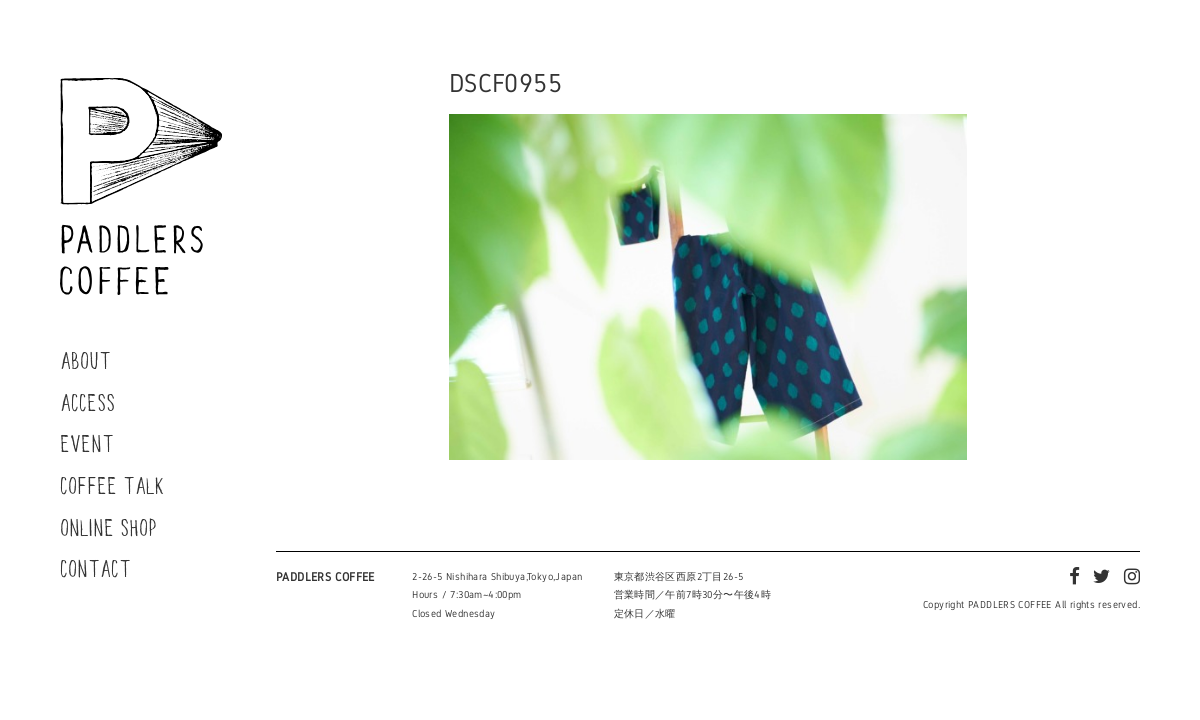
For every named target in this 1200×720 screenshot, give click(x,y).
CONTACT (95, 568)
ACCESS (87, 402)
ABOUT (85, 360)
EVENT (87, 443)
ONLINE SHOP (108, 527)
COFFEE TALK (112, 485)
